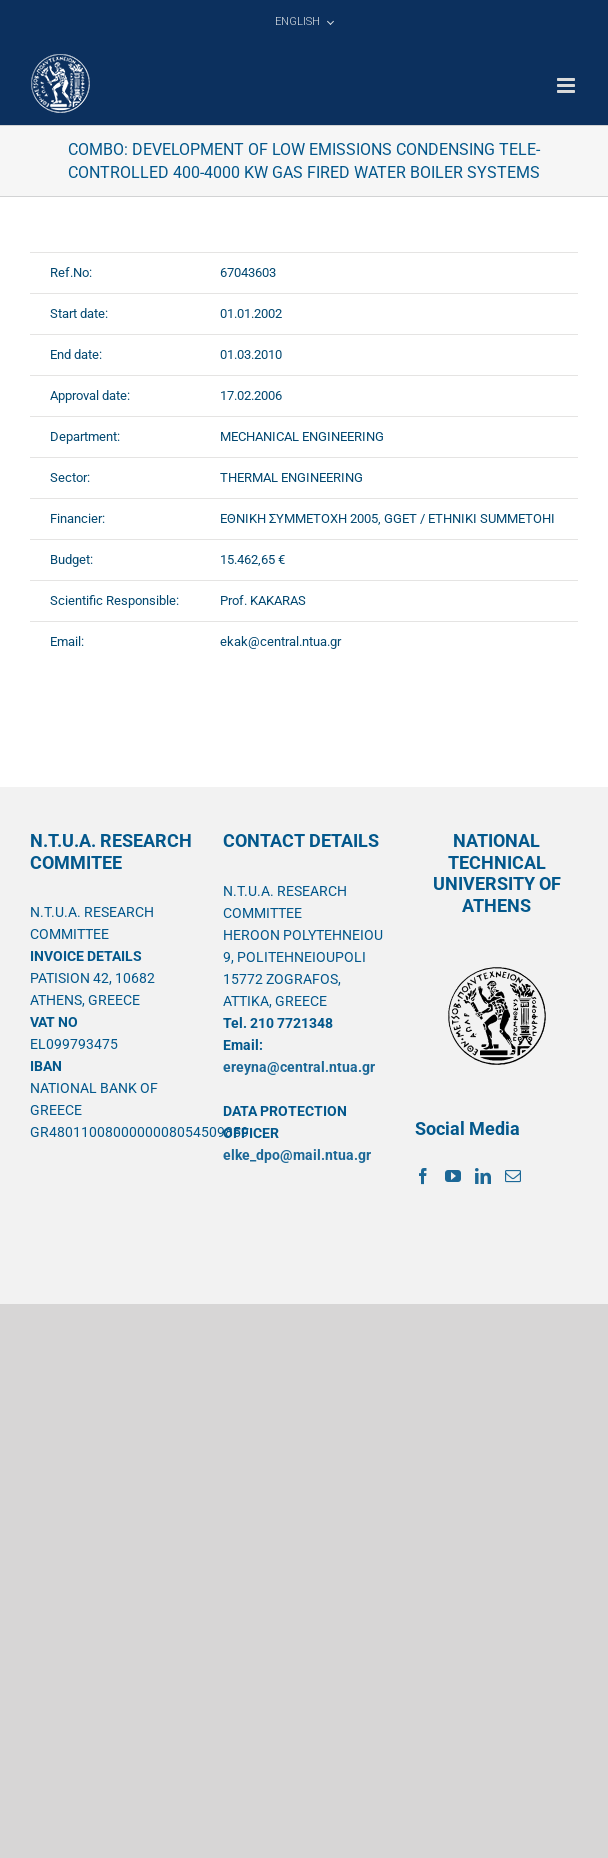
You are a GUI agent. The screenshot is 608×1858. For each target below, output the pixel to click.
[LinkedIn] (483, 1176)
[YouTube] (453, 1176)
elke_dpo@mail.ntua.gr (297, 1155)
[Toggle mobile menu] (567, 85)
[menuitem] (304, 22)
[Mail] (513, 1176)
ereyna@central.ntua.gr (299, 1067)
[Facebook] (423, 1176)
